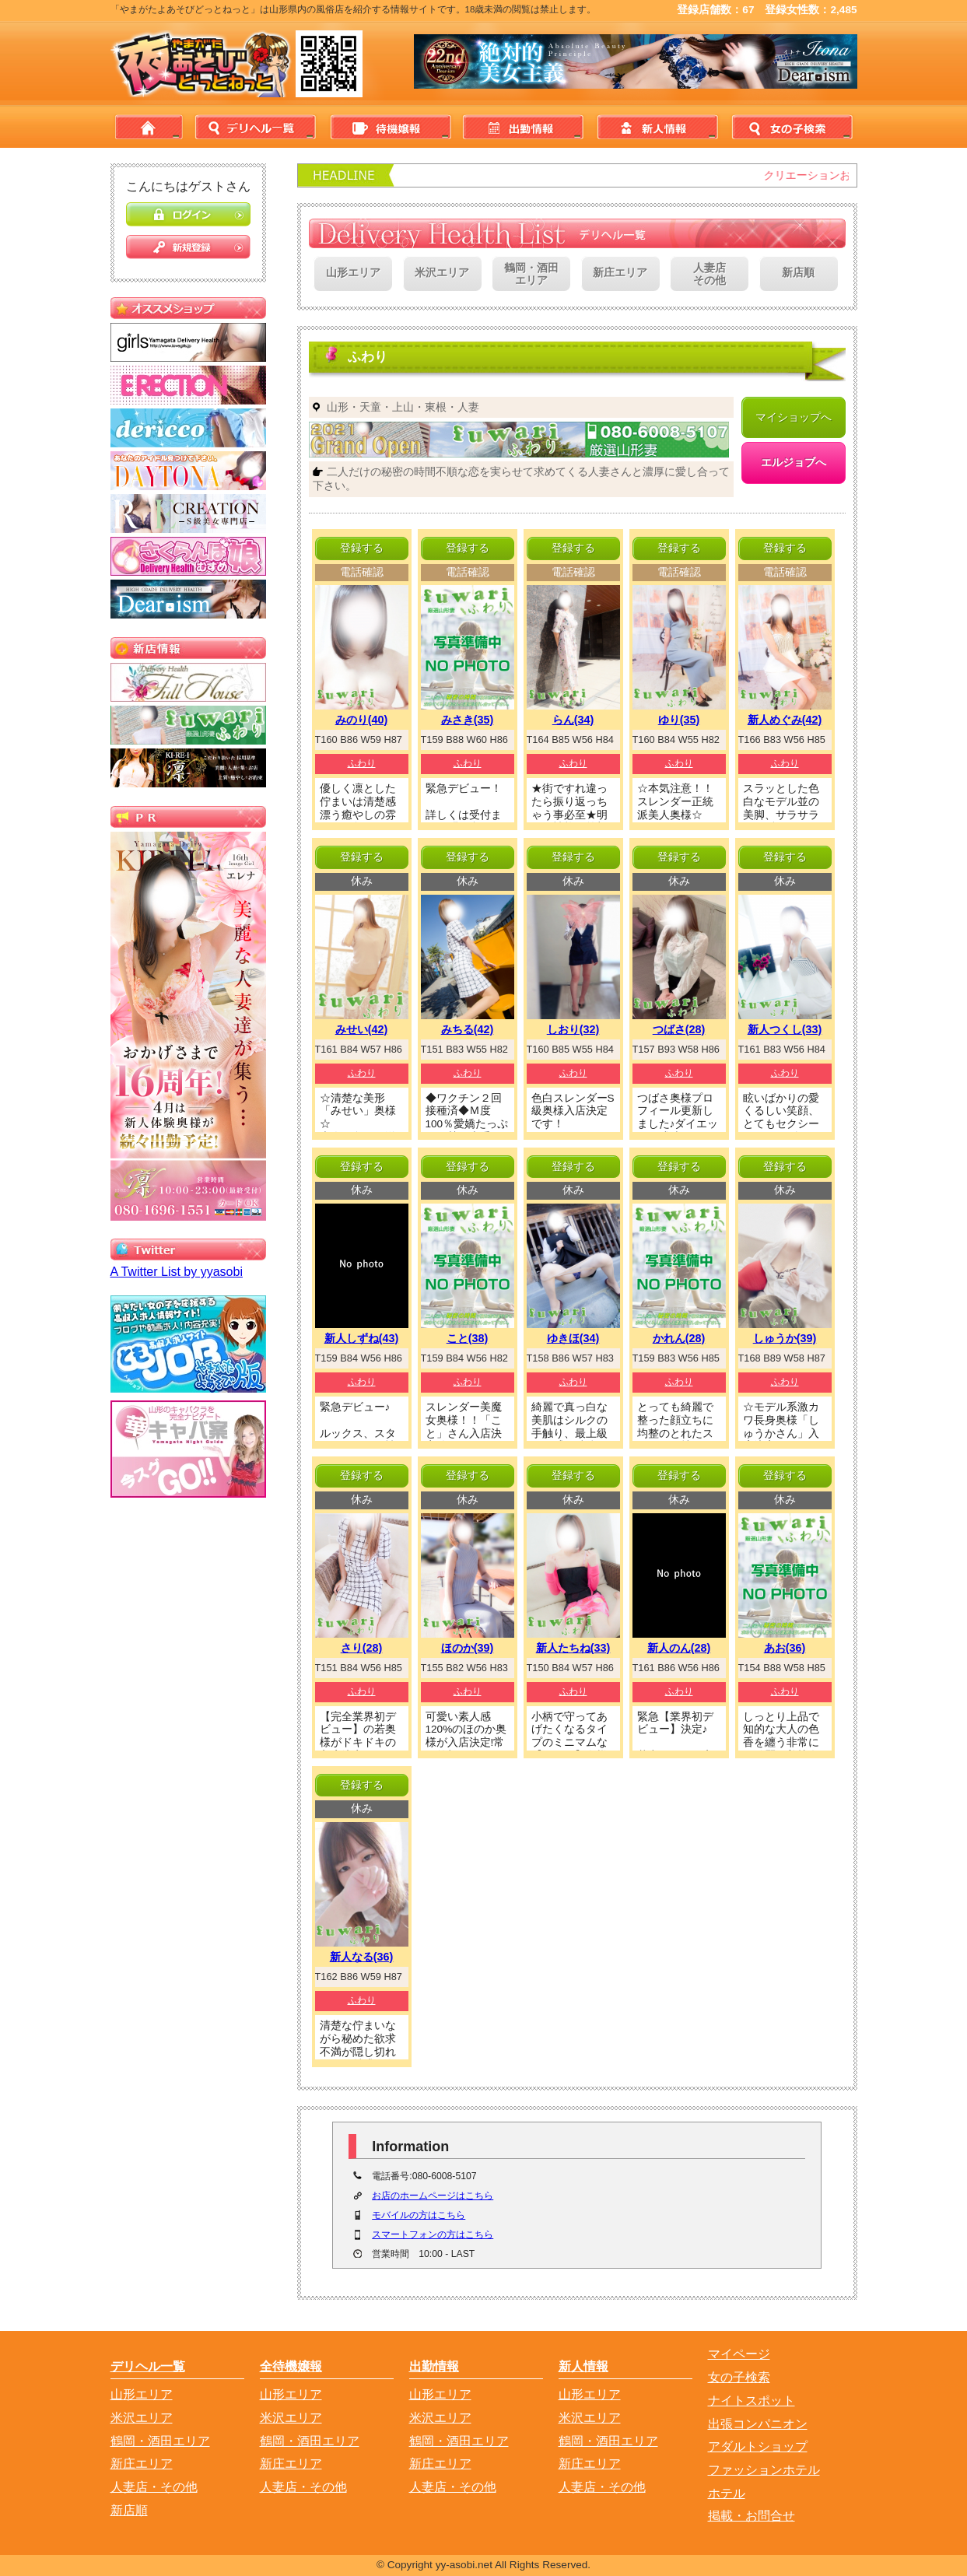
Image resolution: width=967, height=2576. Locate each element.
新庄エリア (620, 273)
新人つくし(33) (785, 1029)
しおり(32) (573, 1029)
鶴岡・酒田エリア (531, 274)
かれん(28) (679, 1338)
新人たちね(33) (573, 1648)
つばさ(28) (679, 1029)
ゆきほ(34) (573, 1338)
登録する (362, 547)
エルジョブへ (793, 462)
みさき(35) (467, 719)
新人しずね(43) (361, 1338)
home (148, 127)
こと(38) (468, 1338)
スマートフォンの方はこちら (432, 2234)
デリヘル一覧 (254, 127)
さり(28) (362, 1648)
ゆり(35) (679, 719)
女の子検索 (790, 127)
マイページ (739, 2353)
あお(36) (785, 1648)
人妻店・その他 (154, 2487)
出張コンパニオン (758, 2424)
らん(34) (573, 719)
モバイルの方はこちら (418, 2215)
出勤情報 (522, 127)
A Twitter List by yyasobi (176, 1271)
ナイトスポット (751, 2400)
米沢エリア (442, 273)
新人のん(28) (679, 1648)
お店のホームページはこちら (432, 2195)
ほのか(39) (467, 1648)
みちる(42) (467, 1029)
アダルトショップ (758, 2446)
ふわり (362, 763)
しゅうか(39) (785, 1338)
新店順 (798, 273)
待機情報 (388, 127)
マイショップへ (793, 417)
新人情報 (656, 127)
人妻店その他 (709, 274)
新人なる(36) (362, 1956)
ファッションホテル (764, 2469)
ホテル (726, 2493)
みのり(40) (361, 719)
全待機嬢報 (291, 2366)
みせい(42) (361, 1029)
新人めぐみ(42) (785, 719)
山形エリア (353, 273)
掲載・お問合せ (751, 2515)
